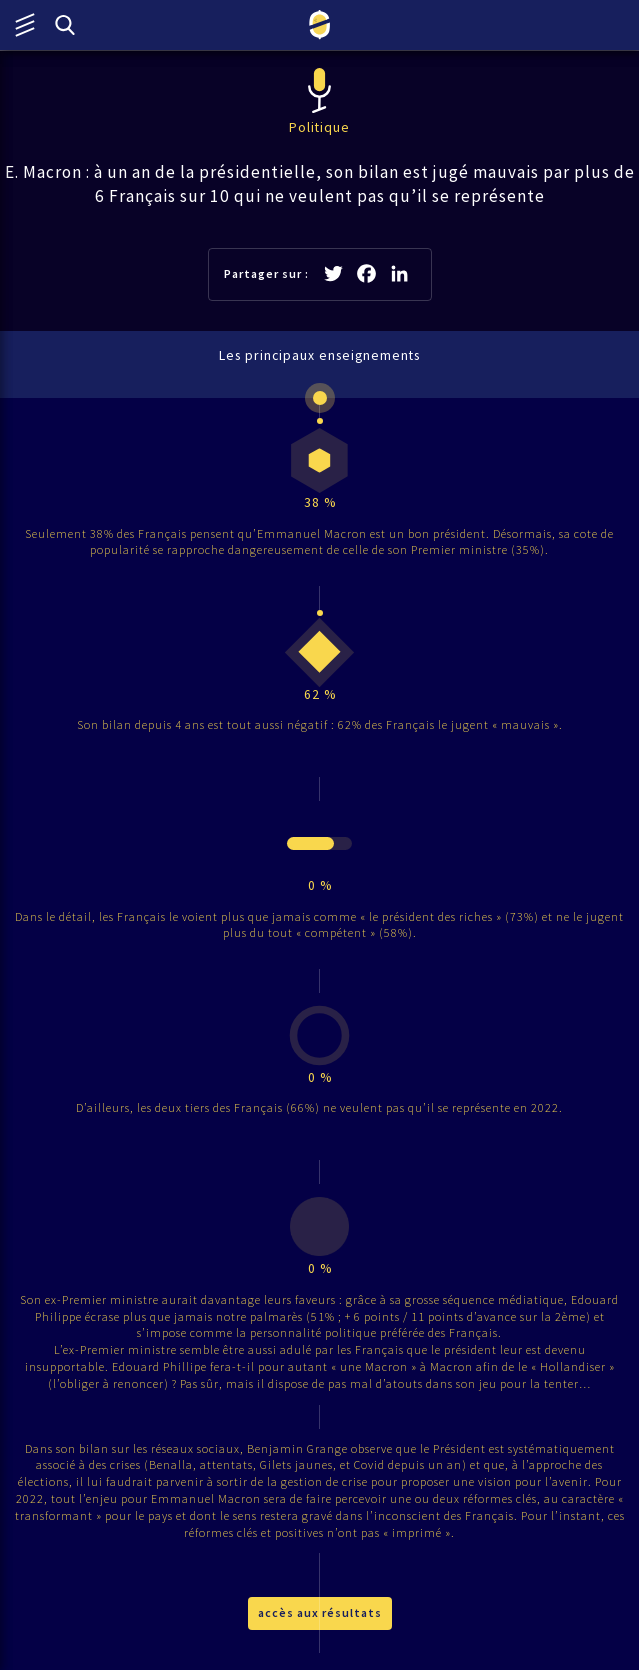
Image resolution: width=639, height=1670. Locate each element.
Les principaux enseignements (319, 355)
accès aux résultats (320, 1612)
